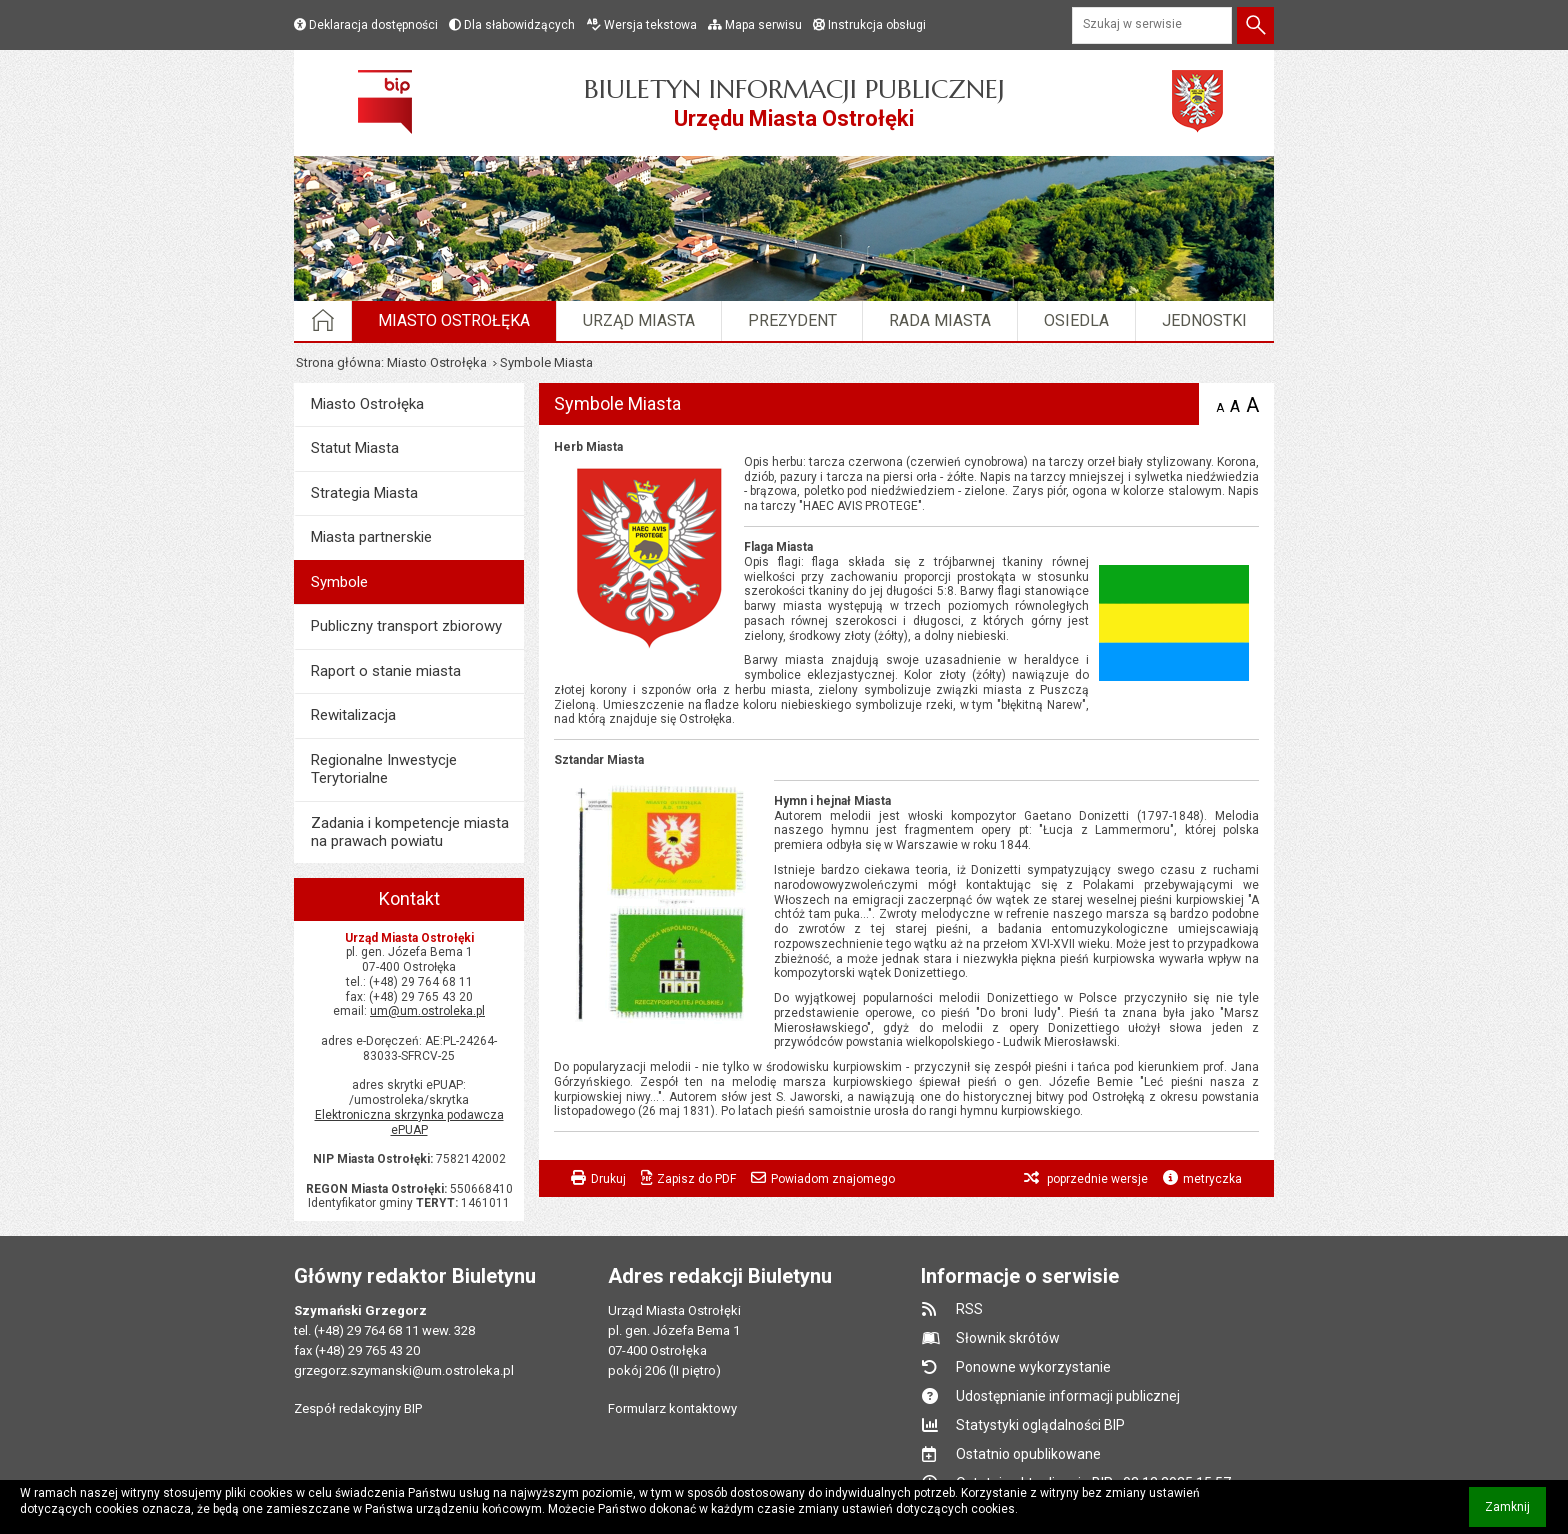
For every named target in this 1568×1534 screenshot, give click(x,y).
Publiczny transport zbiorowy (406, 626)
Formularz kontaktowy (672, 1408)
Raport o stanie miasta (386, 671)
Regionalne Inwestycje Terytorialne (384, 769)
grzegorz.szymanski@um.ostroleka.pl (404, 1370)
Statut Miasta (355, 448)
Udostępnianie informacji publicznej (1068, 1396)
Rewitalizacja (353, 715)
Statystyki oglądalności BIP (1040, 1425)
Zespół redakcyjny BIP (358, 1408)
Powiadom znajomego (833, 1179)
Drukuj (608, 1179)
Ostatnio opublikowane (1028, 1454)
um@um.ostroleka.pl (427, 1011)
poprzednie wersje (1096, 1179)
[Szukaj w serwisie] (1152, 25)
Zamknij (1515, 1513)
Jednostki (1204, 320)
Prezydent (792, 320)
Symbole (339, 582)
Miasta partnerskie (371, 537)
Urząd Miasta (639, 320)
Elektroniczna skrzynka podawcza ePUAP (409, 1122)
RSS (969, 1309)
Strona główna (338, 362)
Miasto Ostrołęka (454, 320)
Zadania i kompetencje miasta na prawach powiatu (410, 832)
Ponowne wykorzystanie (1033, 1367)
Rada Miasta (940, 320)
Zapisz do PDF (696, 1179)
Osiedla (1076, 320)
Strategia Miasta (364, 493)
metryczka (1212, 1179)
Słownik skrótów (1008, 1338)
